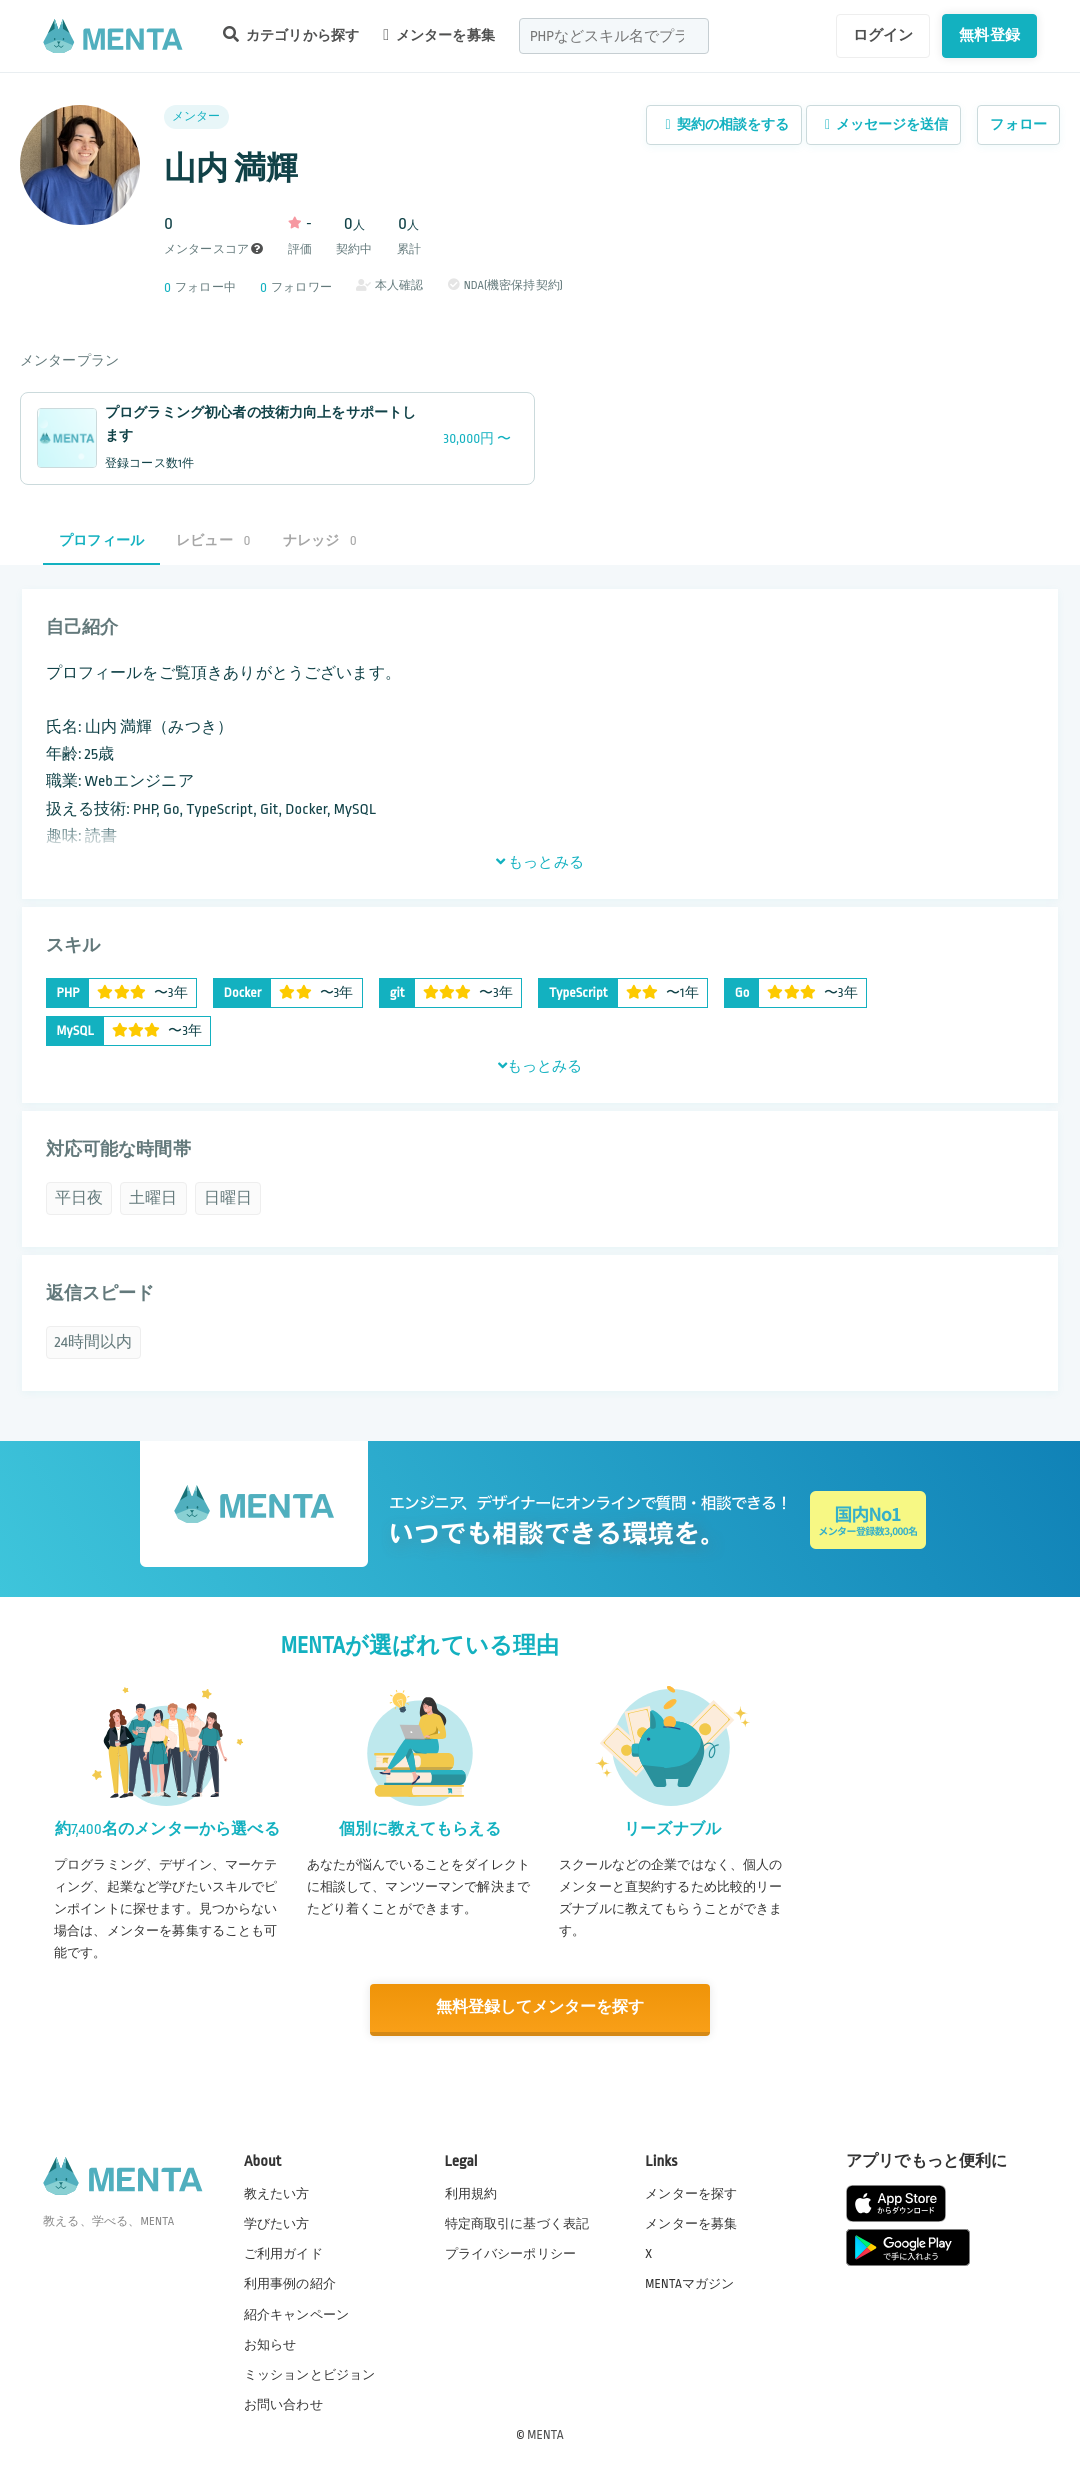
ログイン (883, 35)
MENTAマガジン (689, 2284)
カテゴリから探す (291, 34)
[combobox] (614, 36)
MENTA (545, 2434)
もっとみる (540, 862)
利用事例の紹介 (290, 2284)
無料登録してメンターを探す (540, 2007)
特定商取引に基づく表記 (517, 2223)
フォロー (1018, 124)
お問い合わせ (283, 2404)
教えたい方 (277, 2193)
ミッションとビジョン (310, 2374)
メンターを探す (691, 2193)
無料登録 (989, 35)
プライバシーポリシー (511, 2254)
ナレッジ (320, 540)
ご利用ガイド (283, 2254)
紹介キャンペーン (296, 2314)
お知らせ (270, 2344)
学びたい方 (277, 2223)
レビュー (213, 540)
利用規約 (471, 2193)
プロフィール (101, 540)
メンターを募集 (439, 35)
